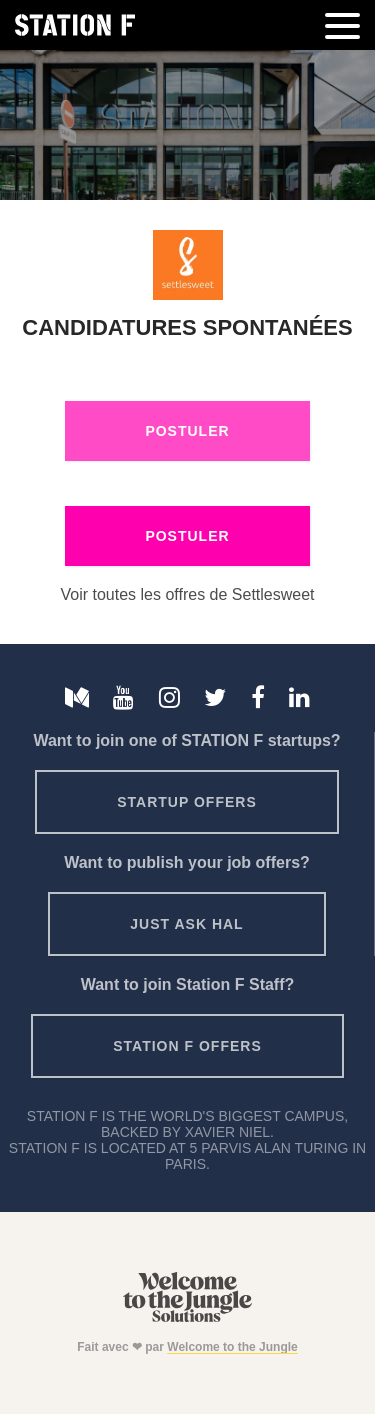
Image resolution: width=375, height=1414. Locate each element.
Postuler (187, 431)
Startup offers (187, 802)
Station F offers (187, 1046)
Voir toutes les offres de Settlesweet (187, 594)
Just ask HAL (186, 924)
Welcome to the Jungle (232, 1347)
